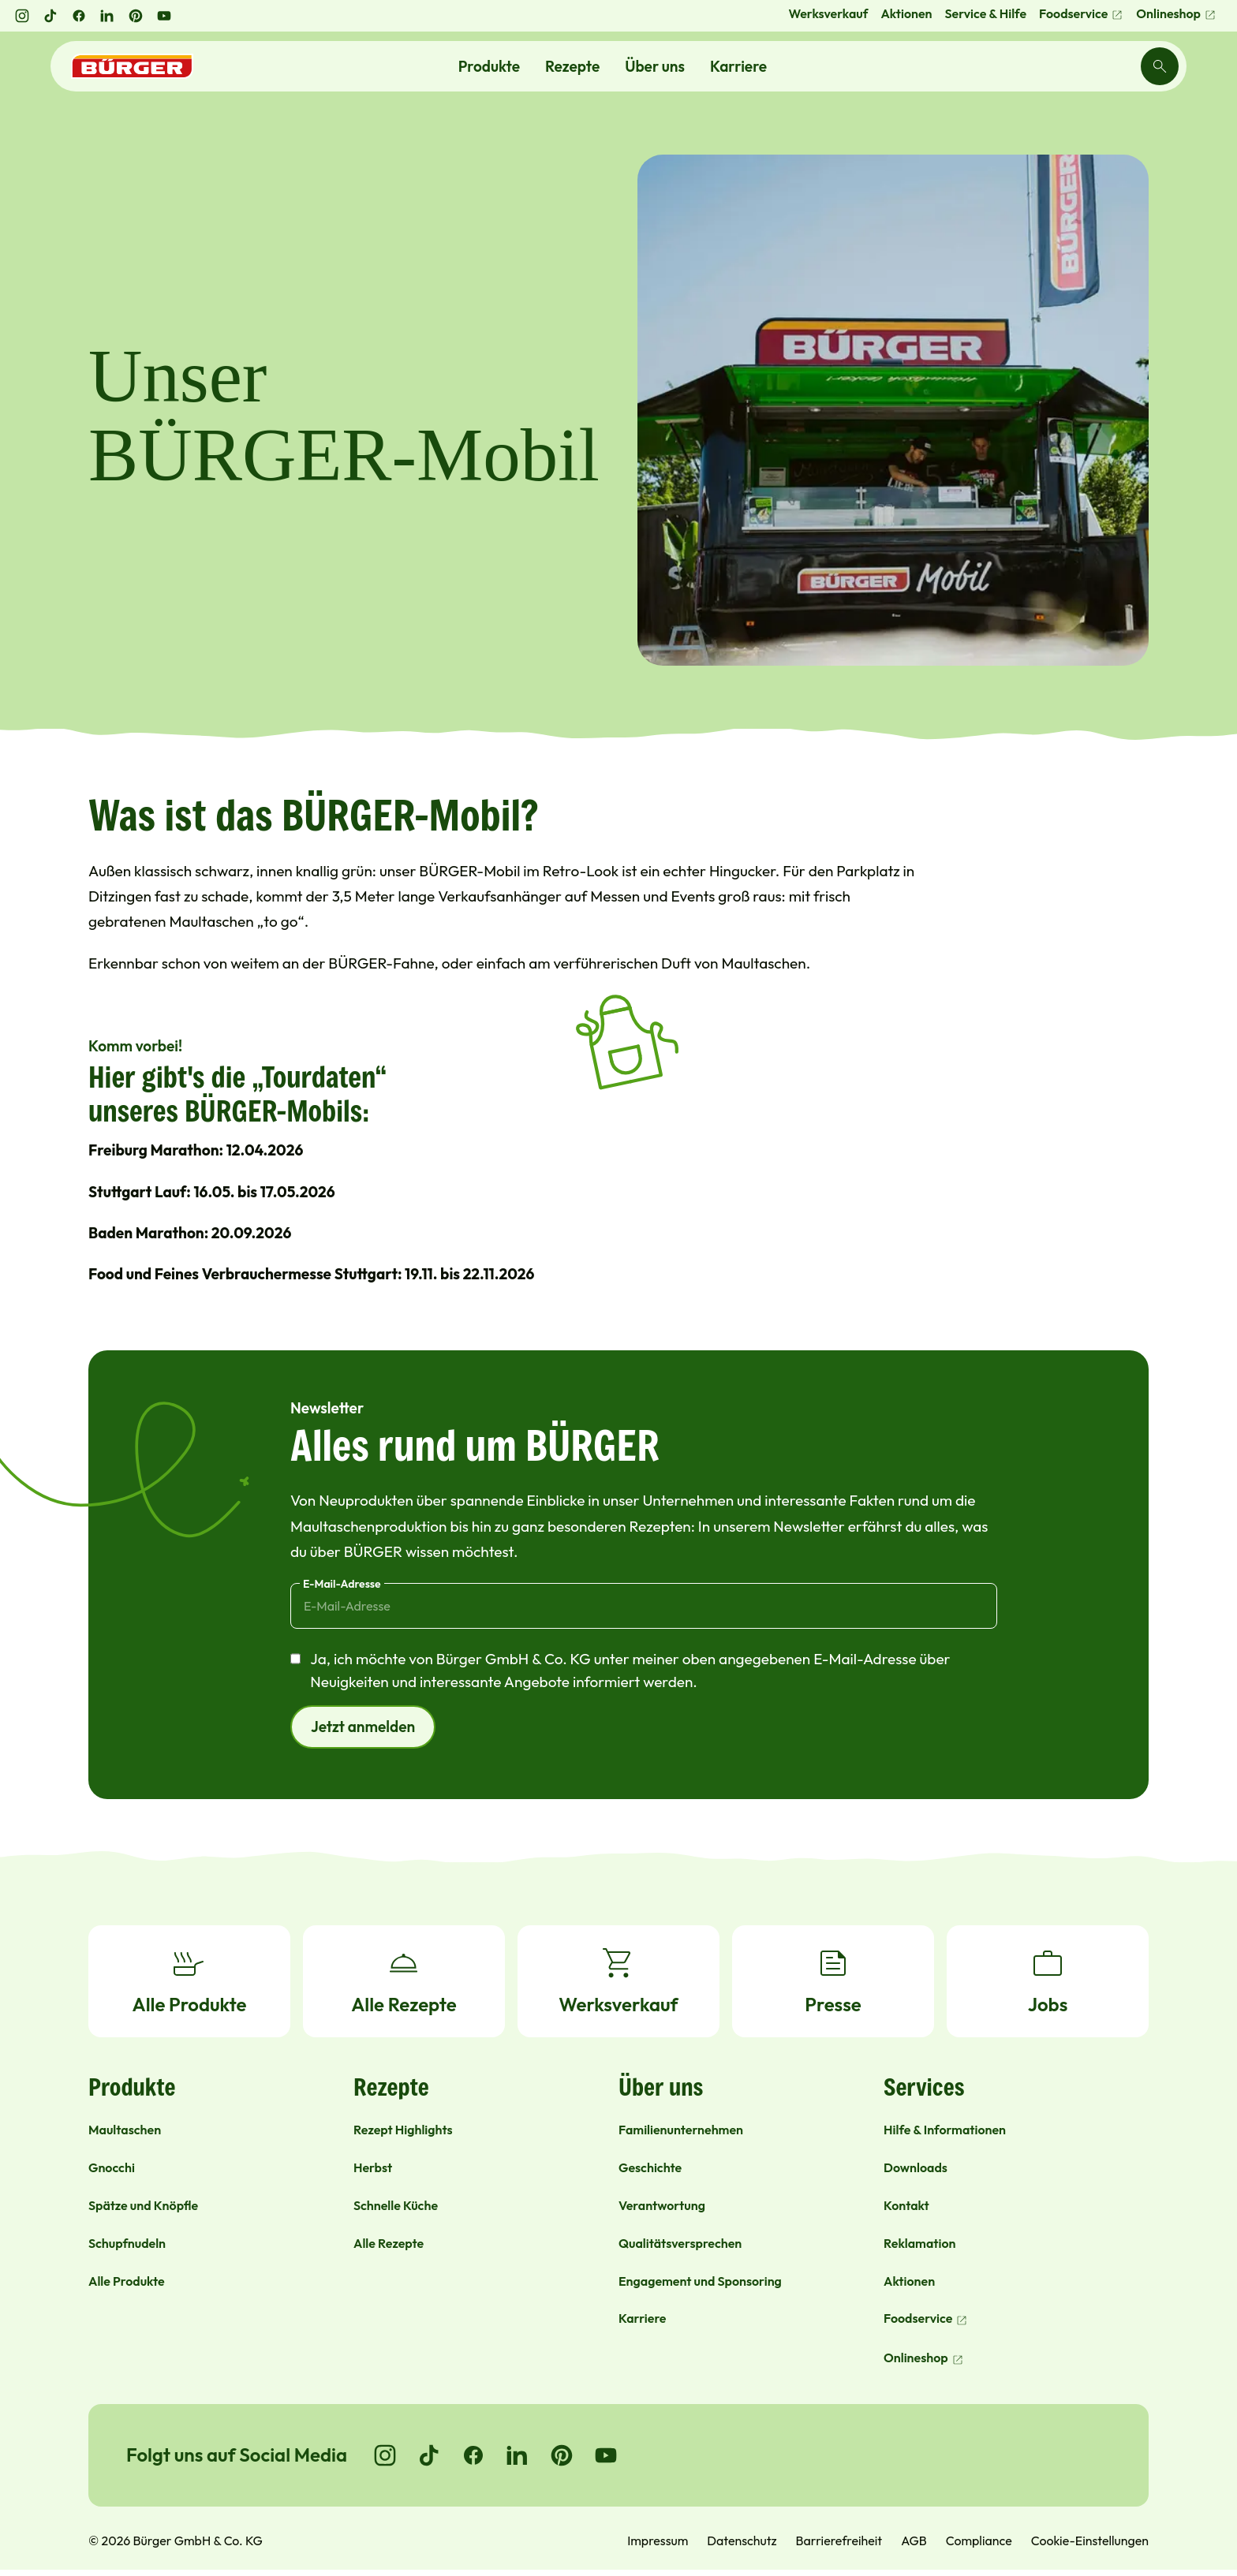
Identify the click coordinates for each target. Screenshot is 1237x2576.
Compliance (979, 2540)
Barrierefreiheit (839, 2540)
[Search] (1159, 66)
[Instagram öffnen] (22, 16)
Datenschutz (741, 2540)
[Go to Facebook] (473, 2455)
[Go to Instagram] (385, 2455)
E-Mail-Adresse (342, 1584)
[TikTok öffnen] (50, 16)
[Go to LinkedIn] (517, 2455)
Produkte (489, 66)
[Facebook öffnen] (79, 16)
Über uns (655, 66)
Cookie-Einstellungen (1090, 2540)
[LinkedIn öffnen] (107, 16)
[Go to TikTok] (429, 2455)
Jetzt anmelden (363, 1726)
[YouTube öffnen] (164, 16)
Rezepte (572, 66)
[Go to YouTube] (605, 2455)
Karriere (738, 66)
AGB (914, 2540)
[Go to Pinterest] (561, 2455)
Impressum (657, 2540)
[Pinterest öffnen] (136, 16)
